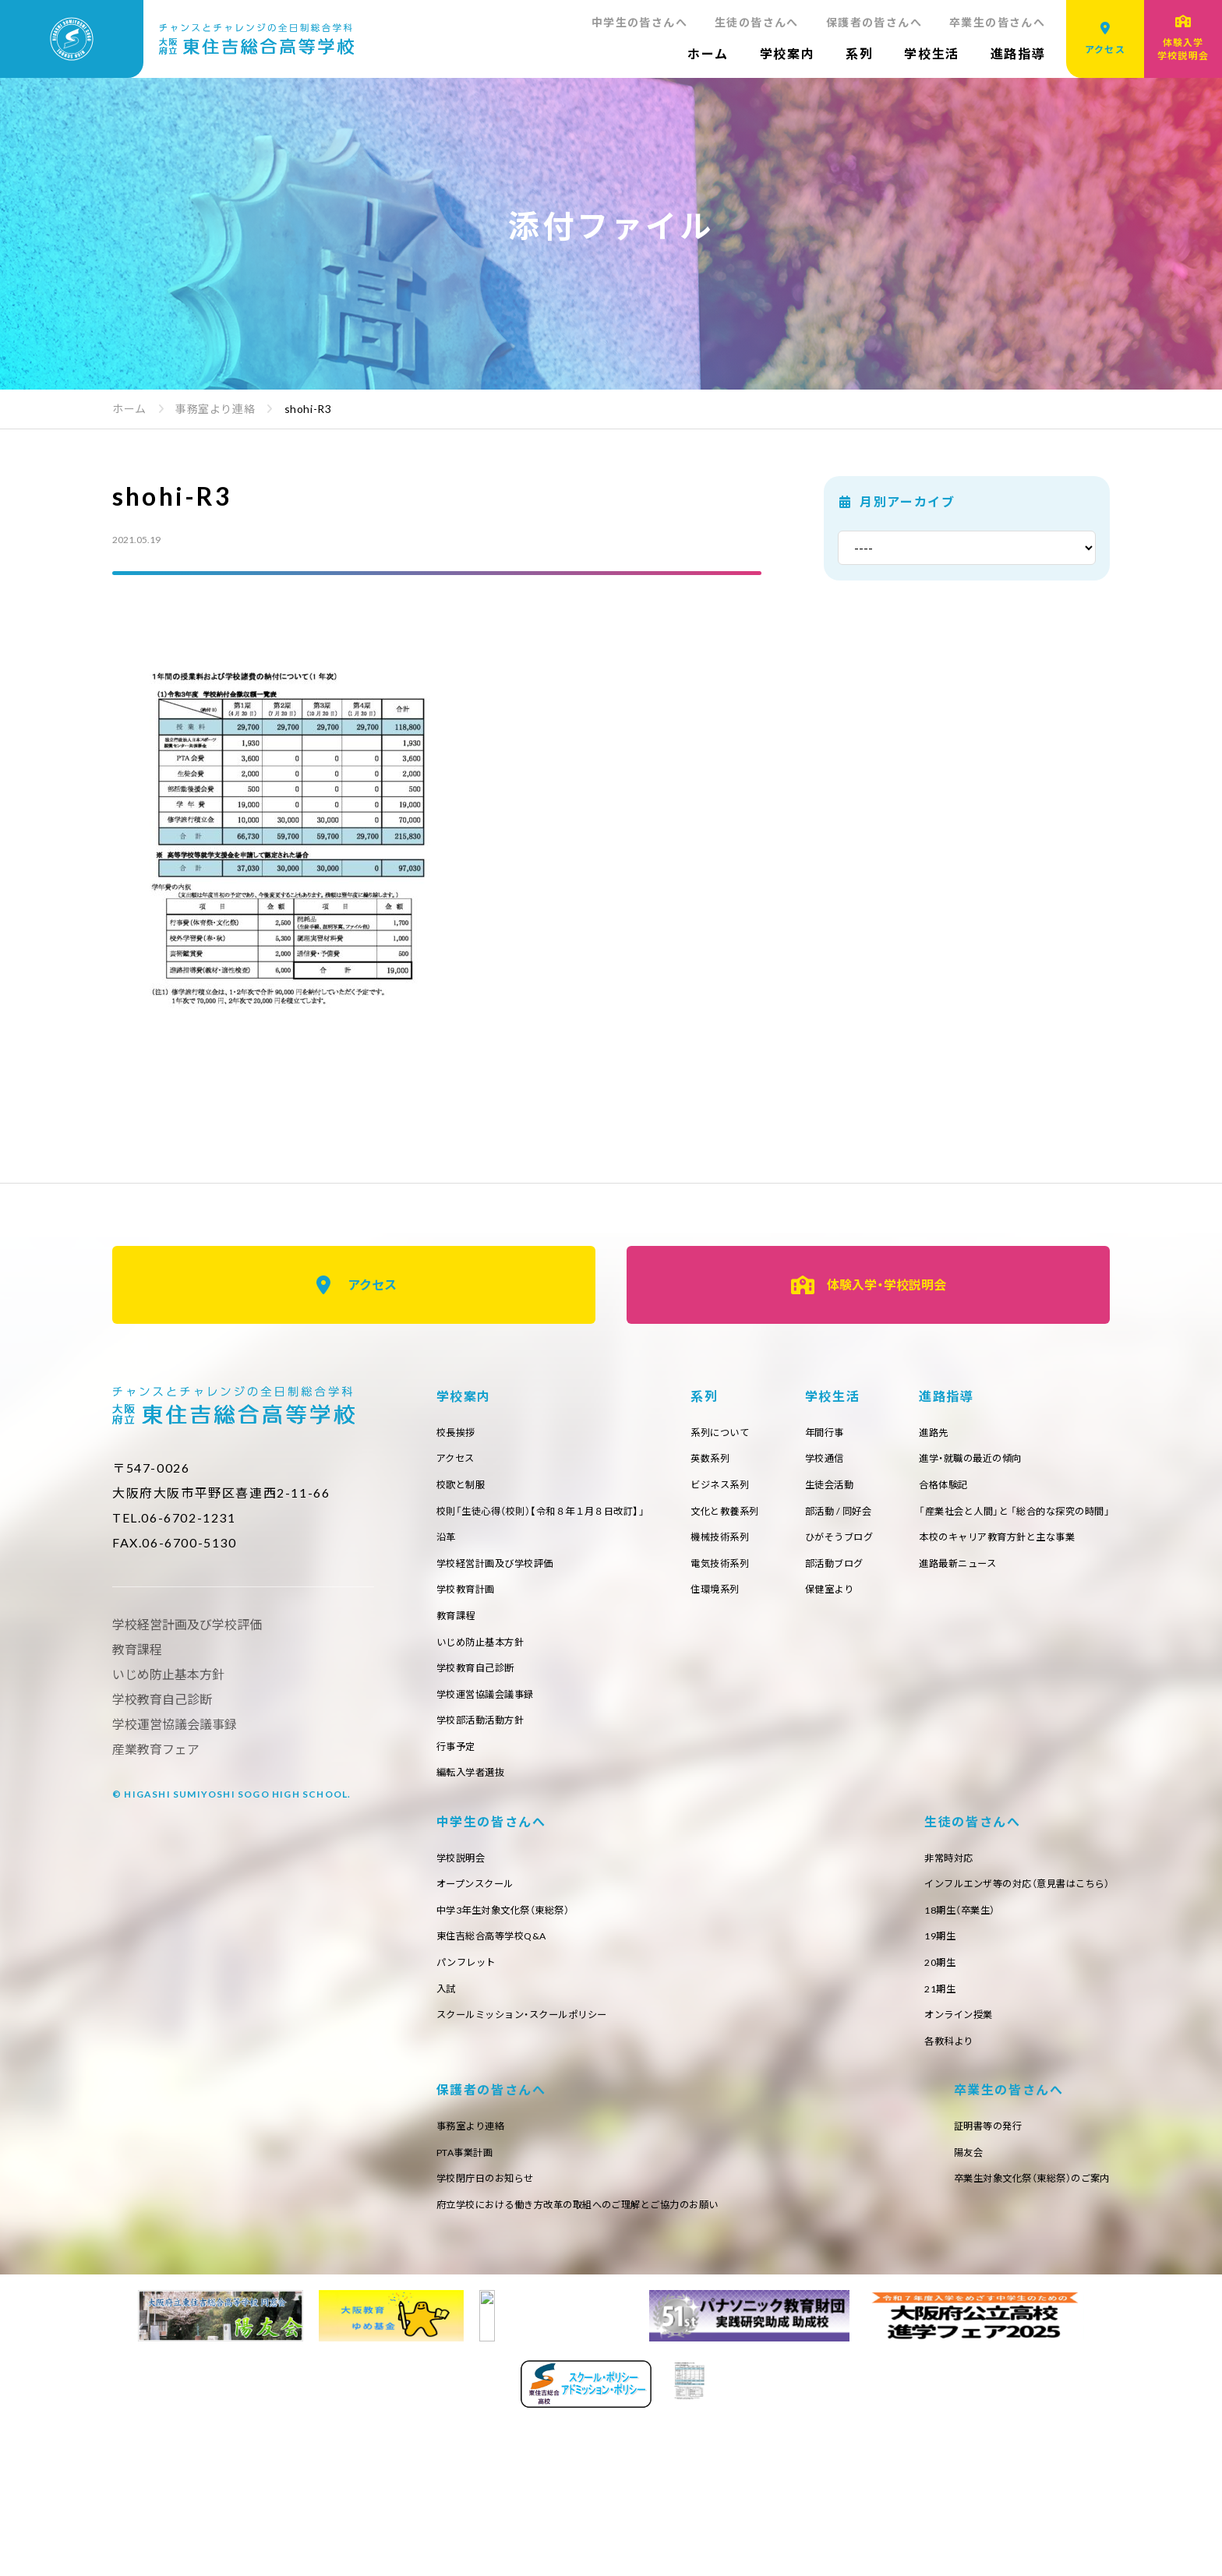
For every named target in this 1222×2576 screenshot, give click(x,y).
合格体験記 (464, 1946)
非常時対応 (464, 2146)
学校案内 (787, 53)
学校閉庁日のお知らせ (838, 2203)
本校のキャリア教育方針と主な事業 (527, 2002)
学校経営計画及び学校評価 (504, 1575)
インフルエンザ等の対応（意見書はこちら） (544, 2175)
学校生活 (931, 53)
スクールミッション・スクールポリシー (1010, 2059)
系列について (848, 1433)
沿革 (447, 1546)
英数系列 (837, 1461)
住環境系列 (842, 1603)
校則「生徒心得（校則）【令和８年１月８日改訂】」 (556, 1518)
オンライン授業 (476, 2317)
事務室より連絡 (820, 2146)
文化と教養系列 (854, 1518)
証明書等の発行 (476, 2432)
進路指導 (1018, 53)
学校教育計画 (470, 1603)
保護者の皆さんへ (874, 22)
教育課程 (459, 1632)
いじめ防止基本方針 (487, 1660)
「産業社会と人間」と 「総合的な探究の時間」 (547, 1974)
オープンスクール (956, 1917)
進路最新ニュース (481, 2031)
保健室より (1058, 1603)
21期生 (454, 2288)
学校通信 (1052, 1461)
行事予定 (459, 1773)
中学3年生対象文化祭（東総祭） (988, 1946)
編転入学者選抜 (476, 1801)
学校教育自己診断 (481, 1688)
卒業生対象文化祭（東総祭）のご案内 (527, 2489)
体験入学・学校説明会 (868, 1285)
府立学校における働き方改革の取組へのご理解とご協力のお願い (945, 2231)
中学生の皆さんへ (639, 22)
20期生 (454, 2260)
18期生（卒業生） (477, 2203)
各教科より (464, 2345)
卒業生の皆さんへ (997, 22)
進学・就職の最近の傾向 (496, 1917)
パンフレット (945, 2002)
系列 (859, 53)
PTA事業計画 (815, 2175)
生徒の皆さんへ (757, 22)
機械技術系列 (848, 1546)
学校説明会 (939, 1889)
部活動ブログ (1064, 1575)
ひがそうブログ (1070, 1546)
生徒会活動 (1058, 1490)
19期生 (454, 2231)
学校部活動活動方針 (487, 1745)
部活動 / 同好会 (1069, 1518)
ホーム (708, 53)
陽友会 (453, 2460)
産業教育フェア (156, 1748)
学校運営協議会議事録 (493, 1717)
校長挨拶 (459, 1433)
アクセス (354, 1285)
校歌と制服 (464, 1490)
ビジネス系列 (848, 1490)
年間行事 (1052, 1433)
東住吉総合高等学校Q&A (975, 1974)
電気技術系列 (848, 1575)
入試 (922, 2031)
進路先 (453, 1889)
